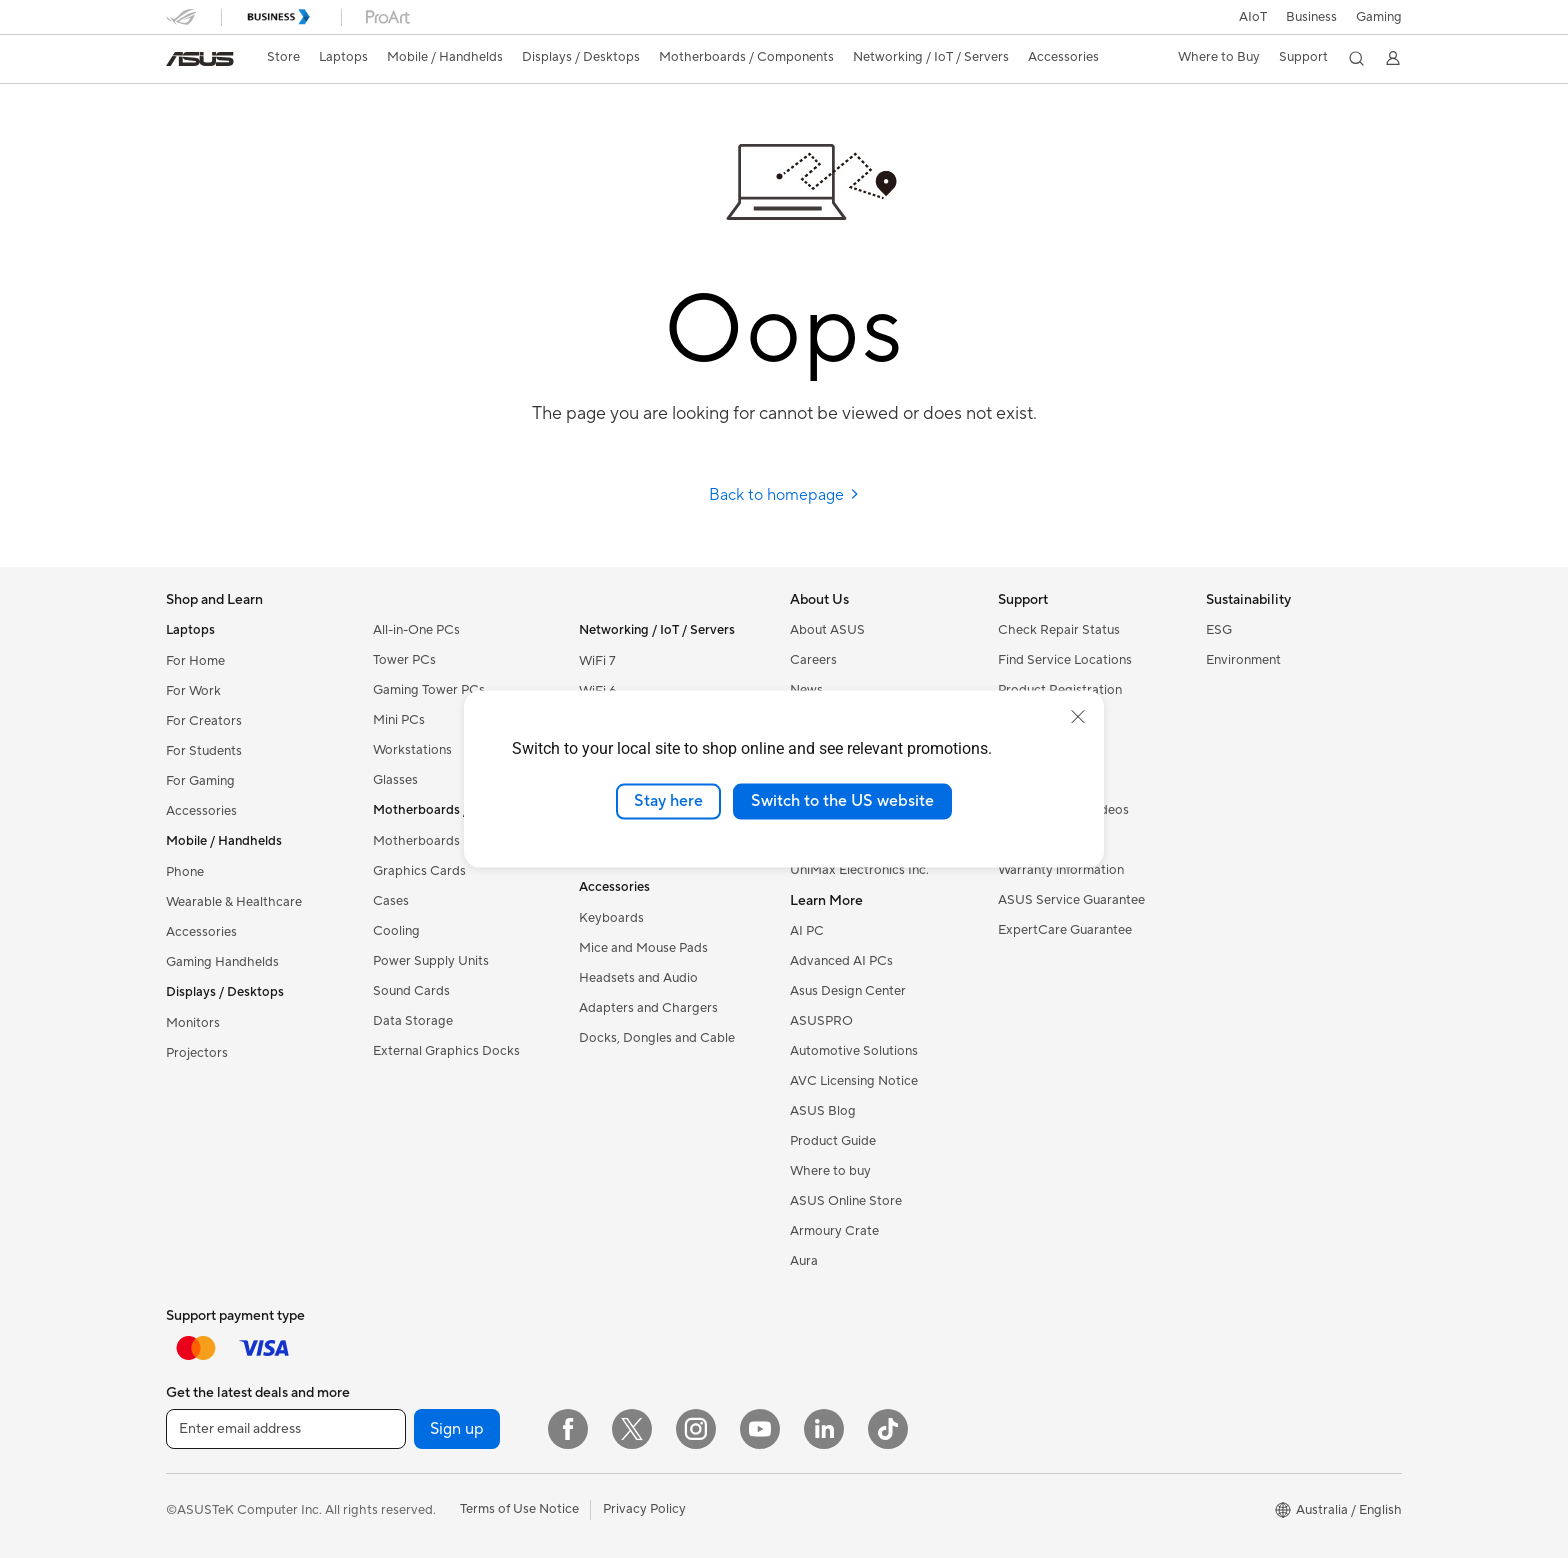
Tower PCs (404, 660)
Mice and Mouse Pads (643, 948)
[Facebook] (568, 1429)
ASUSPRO (821, 1021)
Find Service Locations (1065, 660)
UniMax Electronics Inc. (859, 870)
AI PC (807, 931)
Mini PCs (399, 720)
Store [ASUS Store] (283, 57)
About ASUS (827, 630)
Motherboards (416, 841)
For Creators (204, 721)
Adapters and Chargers (648, 1008)
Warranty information (1061, 870)
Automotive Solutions (854, 1051)
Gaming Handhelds (222, 962)
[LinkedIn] (824, 1429)
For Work (193, 691)
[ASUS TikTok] (888, 1429)
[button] (1379, 17)
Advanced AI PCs (841, 961)
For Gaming (200, 781)
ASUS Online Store (846, 1201)
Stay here (668, 801)
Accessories (201, 811)
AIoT (1253, 17)
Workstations (412, 750)
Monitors (193, 1023)
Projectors (197, 1053)
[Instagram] (696, 1429)
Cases (391, 901)
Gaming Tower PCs (429, 690)
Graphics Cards (419, 871)
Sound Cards (411, 991)
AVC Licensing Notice (854, 1081)
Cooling (396, 931)
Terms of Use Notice (519, 1509)
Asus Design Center (848, 991)
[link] (200, 59)
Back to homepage (784, 495)
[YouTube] (760, 1429)
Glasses (395, 780)
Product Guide (833, 1141)
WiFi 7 (597, 661)
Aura (804, 1261)
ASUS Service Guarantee (1071, 900)
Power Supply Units (431, 961)
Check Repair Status (1059, 630)
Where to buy (830, 1171)
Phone (185, 872)
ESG (1219, 630)
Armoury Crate (834, 1231)
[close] (1078, 717)
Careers (813, 660)
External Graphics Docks (446, 1051)
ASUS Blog (823, 1111)
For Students (204, 751)
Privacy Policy (644, 1509)
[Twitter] (632, 1429)
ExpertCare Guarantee (1065, 930)
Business (1311, 17)
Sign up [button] (457, 1429)
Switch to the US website (842, 801)
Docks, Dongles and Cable (657, 1038)
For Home (195, 661)
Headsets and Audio (638, 978)
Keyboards (611, 918)
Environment (1243, 660)
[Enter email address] (286, 1429)
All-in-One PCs (416, 630)
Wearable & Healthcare (234, 902)
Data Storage (413, 1021)
